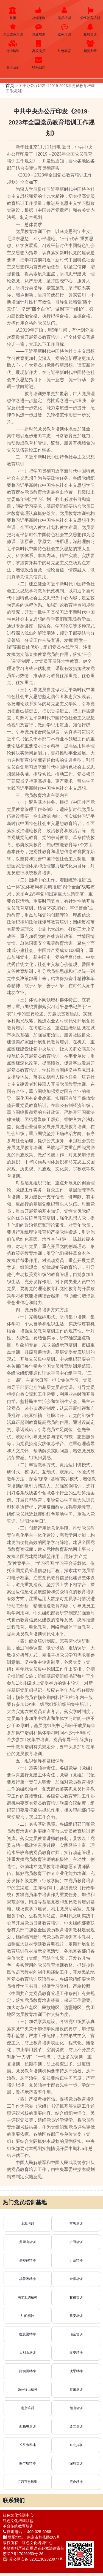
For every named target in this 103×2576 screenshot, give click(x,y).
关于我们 (13, 62)
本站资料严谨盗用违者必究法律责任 (33, 2548)
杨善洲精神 (27, 2279)
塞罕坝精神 (27, 2463)
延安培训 (76, 2316)
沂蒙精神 (76, 2260)
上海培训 (27, 2223)
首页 (13, 13)
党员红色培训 (13, 29)
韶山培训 (76, 2408)
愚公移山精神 (27, 2390)
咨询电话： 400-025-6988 (27, 2531)
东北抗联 (76, 2445)
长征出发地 (27, 2445)
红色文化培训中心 (18, 2515)
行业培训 (13, 46)
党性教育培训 (90, 13)
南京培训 (27, 2408)
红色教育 (64, 46)
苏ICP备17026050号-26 (23, 2553)
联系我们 (39, 62)
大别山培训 (27, 2353)
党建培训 (39, 29)
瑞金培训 (76, 2334)
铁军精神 (76, 2371)
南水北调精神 (27, 2297)
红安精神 (76, 2353)
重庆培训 (76, 2223)
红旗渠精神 (27, 2334)
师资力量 (90, 46)
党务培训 (64, 29)
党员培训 (64, 13)
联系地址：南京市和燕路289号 (31, 2537)
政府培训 (90, 29)
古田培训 (76, 2242)
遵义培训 (76, 2426)
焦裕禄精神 (27, 2260)
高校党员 (39, 46)
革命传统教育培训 (18, 2526)
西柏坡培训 (27, 2426)
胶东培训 (76, 2390)
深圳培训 (76, 2463)
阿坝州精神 (27, 2371)
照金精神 (76, 2482)
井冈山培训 (27, 2242)
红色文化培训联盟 (18, 2520)
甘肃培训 (76, 2297)
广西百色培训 (27, 2482)
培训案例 (39, 13)
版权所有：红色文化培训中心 (28, 2542)
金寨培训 (76, 2279)
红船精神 (27, 2316)
